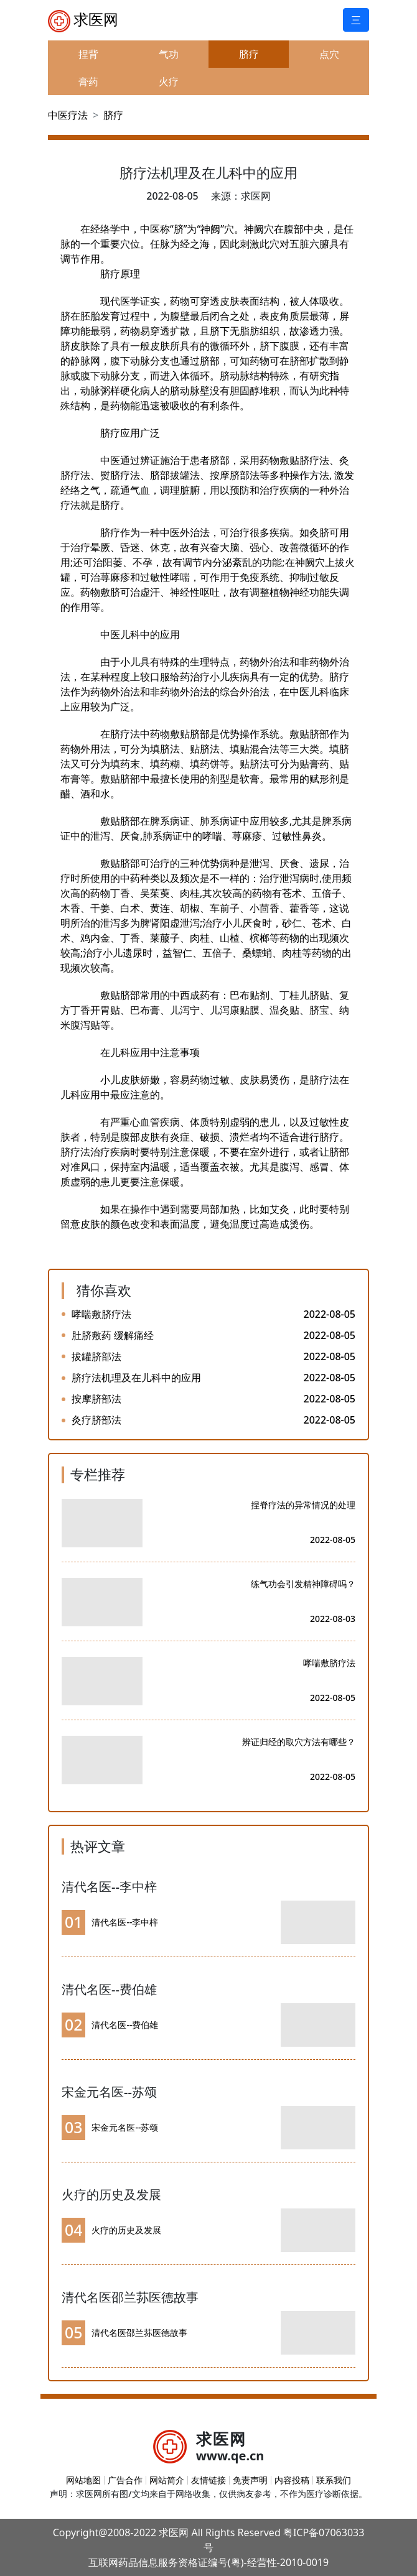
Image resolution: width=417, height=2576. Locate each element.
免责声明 (250, 2480)
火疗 (169, 81)
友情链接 (208, 2480)
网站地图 (83, 2480)
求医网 (83, 20)
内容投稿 (291, 2480)
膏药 (88, 81)
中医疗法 (68, 115)
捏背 (88, 54)
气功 (169, 54)
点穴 (329, 54)
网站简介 (166, 2480)
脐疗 (249, 54)
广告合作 (125, 2480)
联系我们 (333, 2480)
